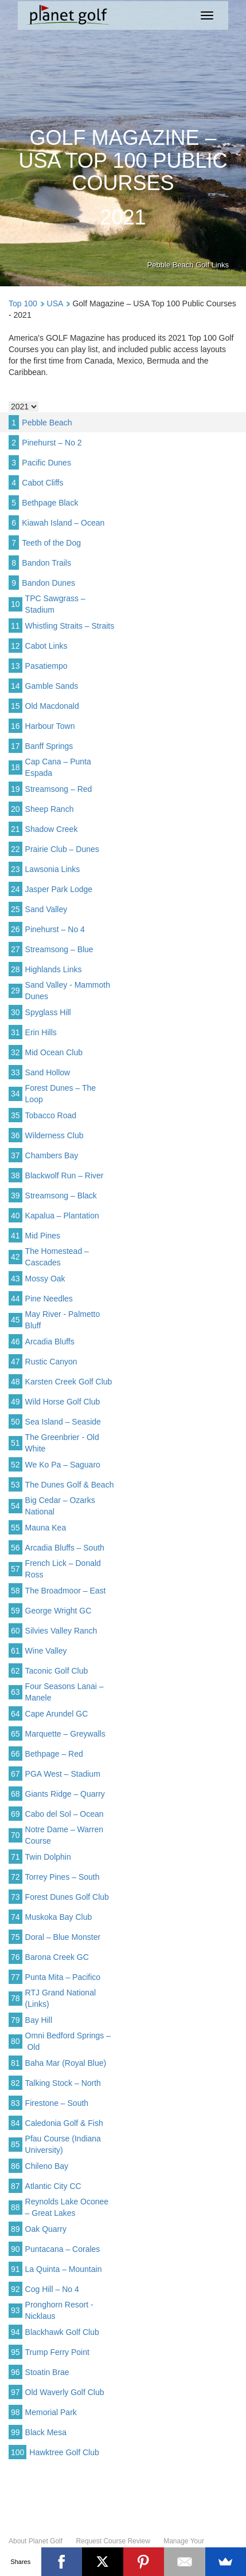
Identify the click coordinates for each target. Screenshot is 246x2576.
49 (15, 1401)
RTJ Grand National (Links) (60, 1998)
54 (15, 1505)
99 (15, 2432)
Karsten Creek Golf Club (68, 1381)
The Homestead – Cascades (57, 1256)
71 (15, 1856)
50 (15, 1421)
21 (15, 829)
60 (15, 1630)
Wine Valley (46, 1650)
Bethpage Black (50, 502)
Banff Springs (49, 746)
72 (15, 1876)
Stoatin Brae (47, 2372)
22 (15, 849)
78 (15, 1998)
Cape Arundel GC (56, 1713)
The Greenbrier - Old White (62, 1443)
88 (15, 2207)
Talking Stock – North (63, 2083)
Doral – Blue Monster (63, 1937)
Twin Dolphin (48, 1856)
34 (15, 1093)
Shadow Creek (51, 829)
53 (15, 1484)
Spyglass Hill (48, 1012)
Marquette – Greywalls (65, 1733)
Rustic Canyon (51, 1361)
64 (15, 1713)
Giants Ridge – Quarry (65, 1793)
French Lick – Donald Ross (63, 1569)
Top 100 (23, 303)
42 (15, 1256)
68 (15, 1793)
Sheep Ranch (49, 809)
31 (15, 1032)
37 (15, 1155)
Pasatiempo (46, 665)
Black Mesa (46, 2432)
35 (15, 1115)
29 (15, 990)
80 (15, 2041)
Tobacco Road (51, 1115)
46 (15, 1341)
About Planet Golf (36, 2541)
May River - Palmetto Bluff (62, 1319)
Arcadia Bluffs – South (64, 1547)
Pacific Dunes (46, 462)
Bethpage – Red (54, 1753)
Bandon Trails (46, 562)
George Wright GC (58, 1610)
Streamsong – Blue (59, 949)
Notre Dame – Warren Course (64, 1835)
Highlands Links (53, 969)
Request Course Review (113, 2541)
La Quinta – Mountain (63, 2269)
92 (15, 2289)
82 (15, 2083)
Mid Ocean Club (54, 1052)
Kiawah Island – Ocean (63, 522)
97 (15, 2392)
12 (15, 645)
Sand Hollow (48, 1072)
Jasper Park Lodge (59, 889)
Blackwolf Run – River (64, 1175)
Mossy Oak (45, 1278)
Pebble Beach (47, 422)
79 (15, 2020)
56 (15, 1547)
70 (15, 1835)
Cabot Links (46, 645)
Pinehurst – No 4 (55, 929)
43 (15, 1278)
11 (15, 625)
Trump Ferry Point (57, 2352)
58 (15, 1590)
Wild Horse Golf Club (62, 1401)
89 (15, 2229)
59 (15, 1610)
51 (15, 1442)
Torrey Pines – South (62, 1876)
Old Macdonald (52, 706)
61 (15, 1650)
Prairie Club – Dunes (62, 849)
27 (15, 949)
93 (15, 2310)
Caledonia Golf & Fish (64, 2123)
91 (15, 2269)
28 (15, 969)
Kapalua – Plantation (62, 1215)
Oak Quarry (46, 2229)
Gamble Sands (52, 686)
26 (15, 929)
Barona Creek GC (57, 1957)
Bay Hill (38, 2020)
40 (15, 1215)
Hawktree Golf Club (64, 2452)
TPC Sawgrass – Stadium (55, 604)
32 (15, 1052)
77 (15, 1977)
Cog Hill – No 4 (52, 2289)
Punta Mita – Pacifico (63, 1977)
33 (15, 1072)
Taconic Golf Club (56, 1670)
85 (15, 2144)
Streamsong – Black (61, 1195)
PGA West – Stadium (62, 1773)
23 (15, 869)
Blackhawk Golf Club (62, 2332)
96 (15, 2372)
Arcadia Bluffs (50, 1341)
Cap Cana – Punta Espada (58, 767)
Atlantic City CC (53, 2186)
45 (15, 1319)
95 (15, 2352)
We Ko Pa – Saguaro (62, 1464)
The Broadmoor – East (65, 1590)
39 (15, 1195)
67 (15, 1773)
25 (15, 909)
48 (15, 1381)
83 (15, 2103)
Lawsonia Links (52, 869)
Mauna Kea (46, 1527)
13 (15, 665)
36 (15, 1135)
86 (15, 2166)
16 (15, 726)
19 (15, 789)
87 (15, 2186)
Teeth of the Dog (51, 542)
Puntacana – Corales (62, 2249)
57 (15, 1568)
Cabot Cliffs (42, 482)
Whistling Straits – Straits (70, 625)
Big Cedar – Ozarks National (60, 1506)
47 (15, 1361)
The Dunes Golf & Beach (69, 1484)
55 (15, 1527)
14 (15, 686)
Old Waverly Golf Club (64, 2392)
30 (15, 1012)
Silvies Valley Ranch (61, 1630)
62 (15, 1670)
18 (15, 767)
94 (15, 2332)
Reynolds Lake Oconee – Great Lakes (67, 2207)
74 (15, 1917)
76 (15, 1957)
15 (15, 706)
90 (15, 2249)
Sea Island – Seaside (63, 1421)
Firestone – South (57, 2103)
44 (15, 1298)
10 (15, 604)
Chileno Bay (47, 2166)
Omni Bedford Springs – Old (68, 2041)
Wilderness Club (54, 1135)
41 (15, 1235)
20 (15, 809)
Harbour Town (50, 726)
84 (15, 2123)
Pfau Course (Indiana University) (63, 2144)
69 (15, 1813)
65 (15, 1733)
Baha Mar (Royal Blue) (66, 2063)
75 (15, 1937)
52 (15, 1464)
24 (15, 889)
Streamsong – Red (58, 789)
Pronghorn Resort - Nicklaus (59, 2310)
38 (15, 1175)
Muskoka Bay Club (58, 1917)
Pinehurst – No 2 (51, 442)
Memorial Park (51, 2412)
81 (15, 2063)
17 (15, 746)
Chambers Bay (52, 1155)
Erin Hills (41, 1032)
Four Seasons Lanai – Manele (64, 1692)
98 (15, 2412)
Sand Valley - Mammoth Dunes (67, 990)
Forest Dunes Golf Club (67, 1897)
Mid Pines (42, 1235)
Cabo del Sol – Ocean (64, 1813)
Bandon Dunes (48, 582)
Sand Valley (46, 909)
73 (15, 1897)
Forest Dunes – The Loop (60, 1093)
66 (15, 1753)
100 (17, 2452)
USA (55, 303)
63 (15, 1692)
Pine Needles (49, 1298)
